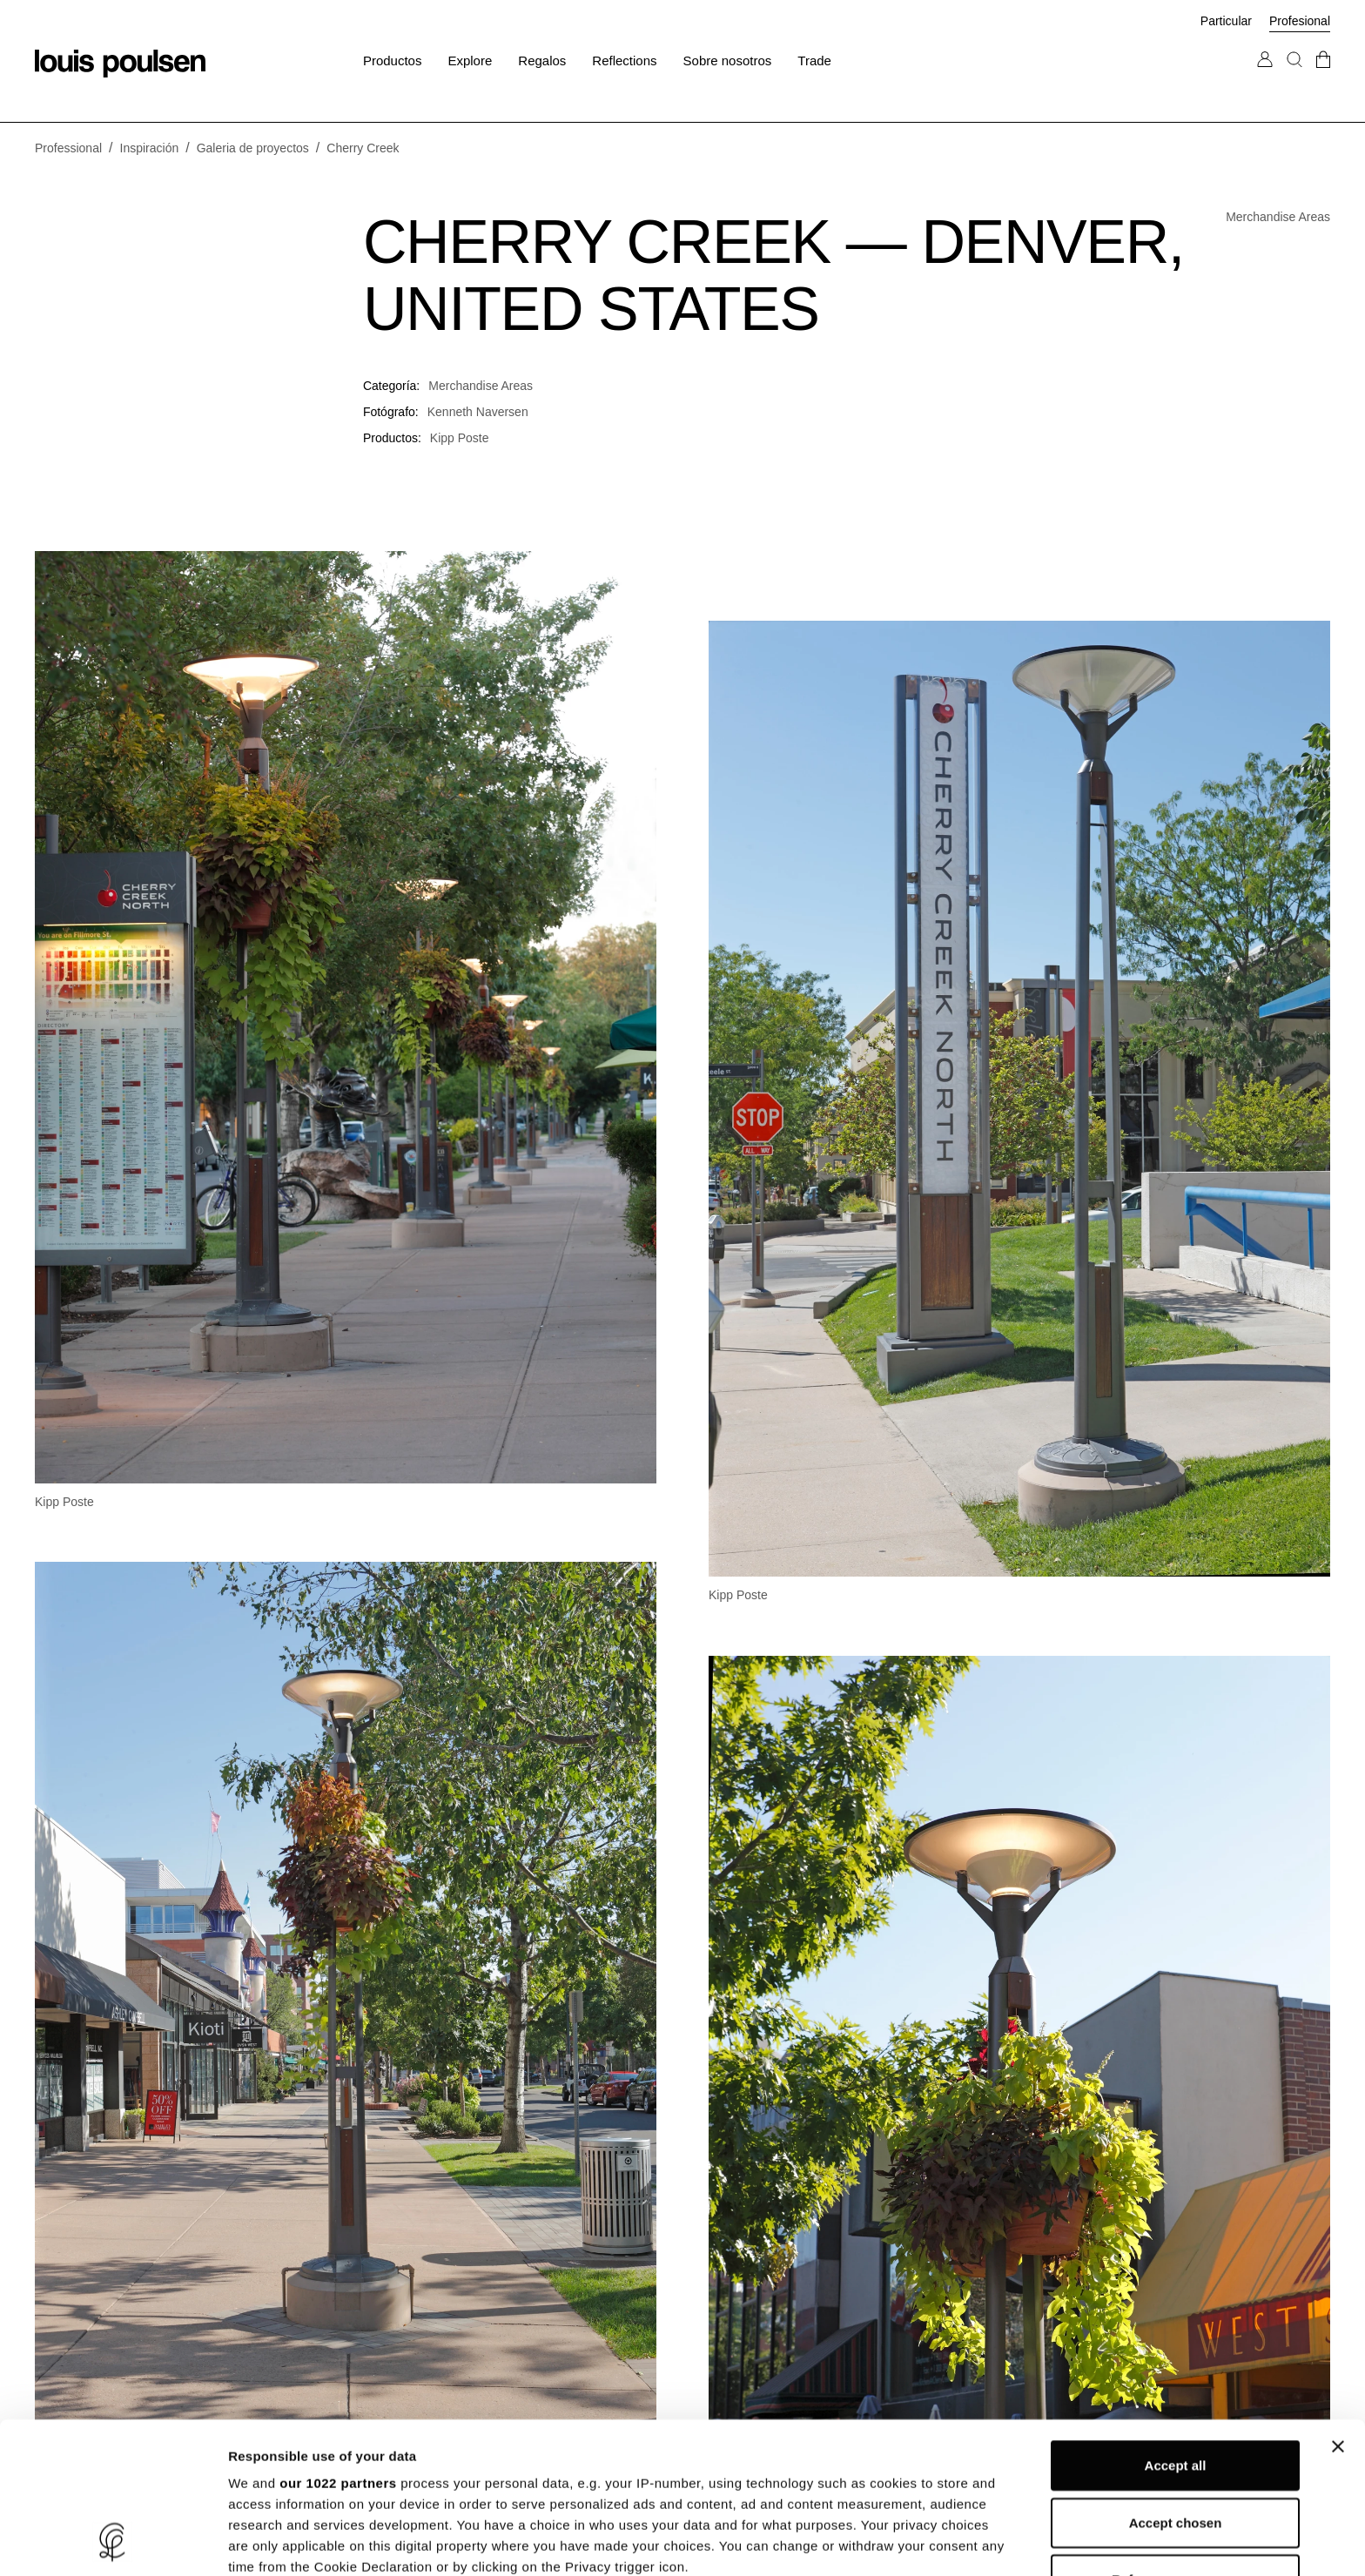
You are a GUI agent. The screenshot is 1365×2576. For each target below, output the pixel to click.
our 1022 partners (337, 2341)
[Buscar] (1294, 77)
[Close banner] (1338, 2305)
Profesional (1299, 21)
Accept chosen (1175, 2380)
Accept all (1176, 2324)
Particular (1226, 21)
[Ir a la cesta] (1323, 77)
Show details (913, 2541)
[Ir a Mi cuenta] (1265, 77)
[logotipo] (120, 63)
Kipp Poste (459, 438)
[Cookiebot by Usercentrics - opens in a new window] (113, 2542)
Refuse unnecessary (1175, 2438)
